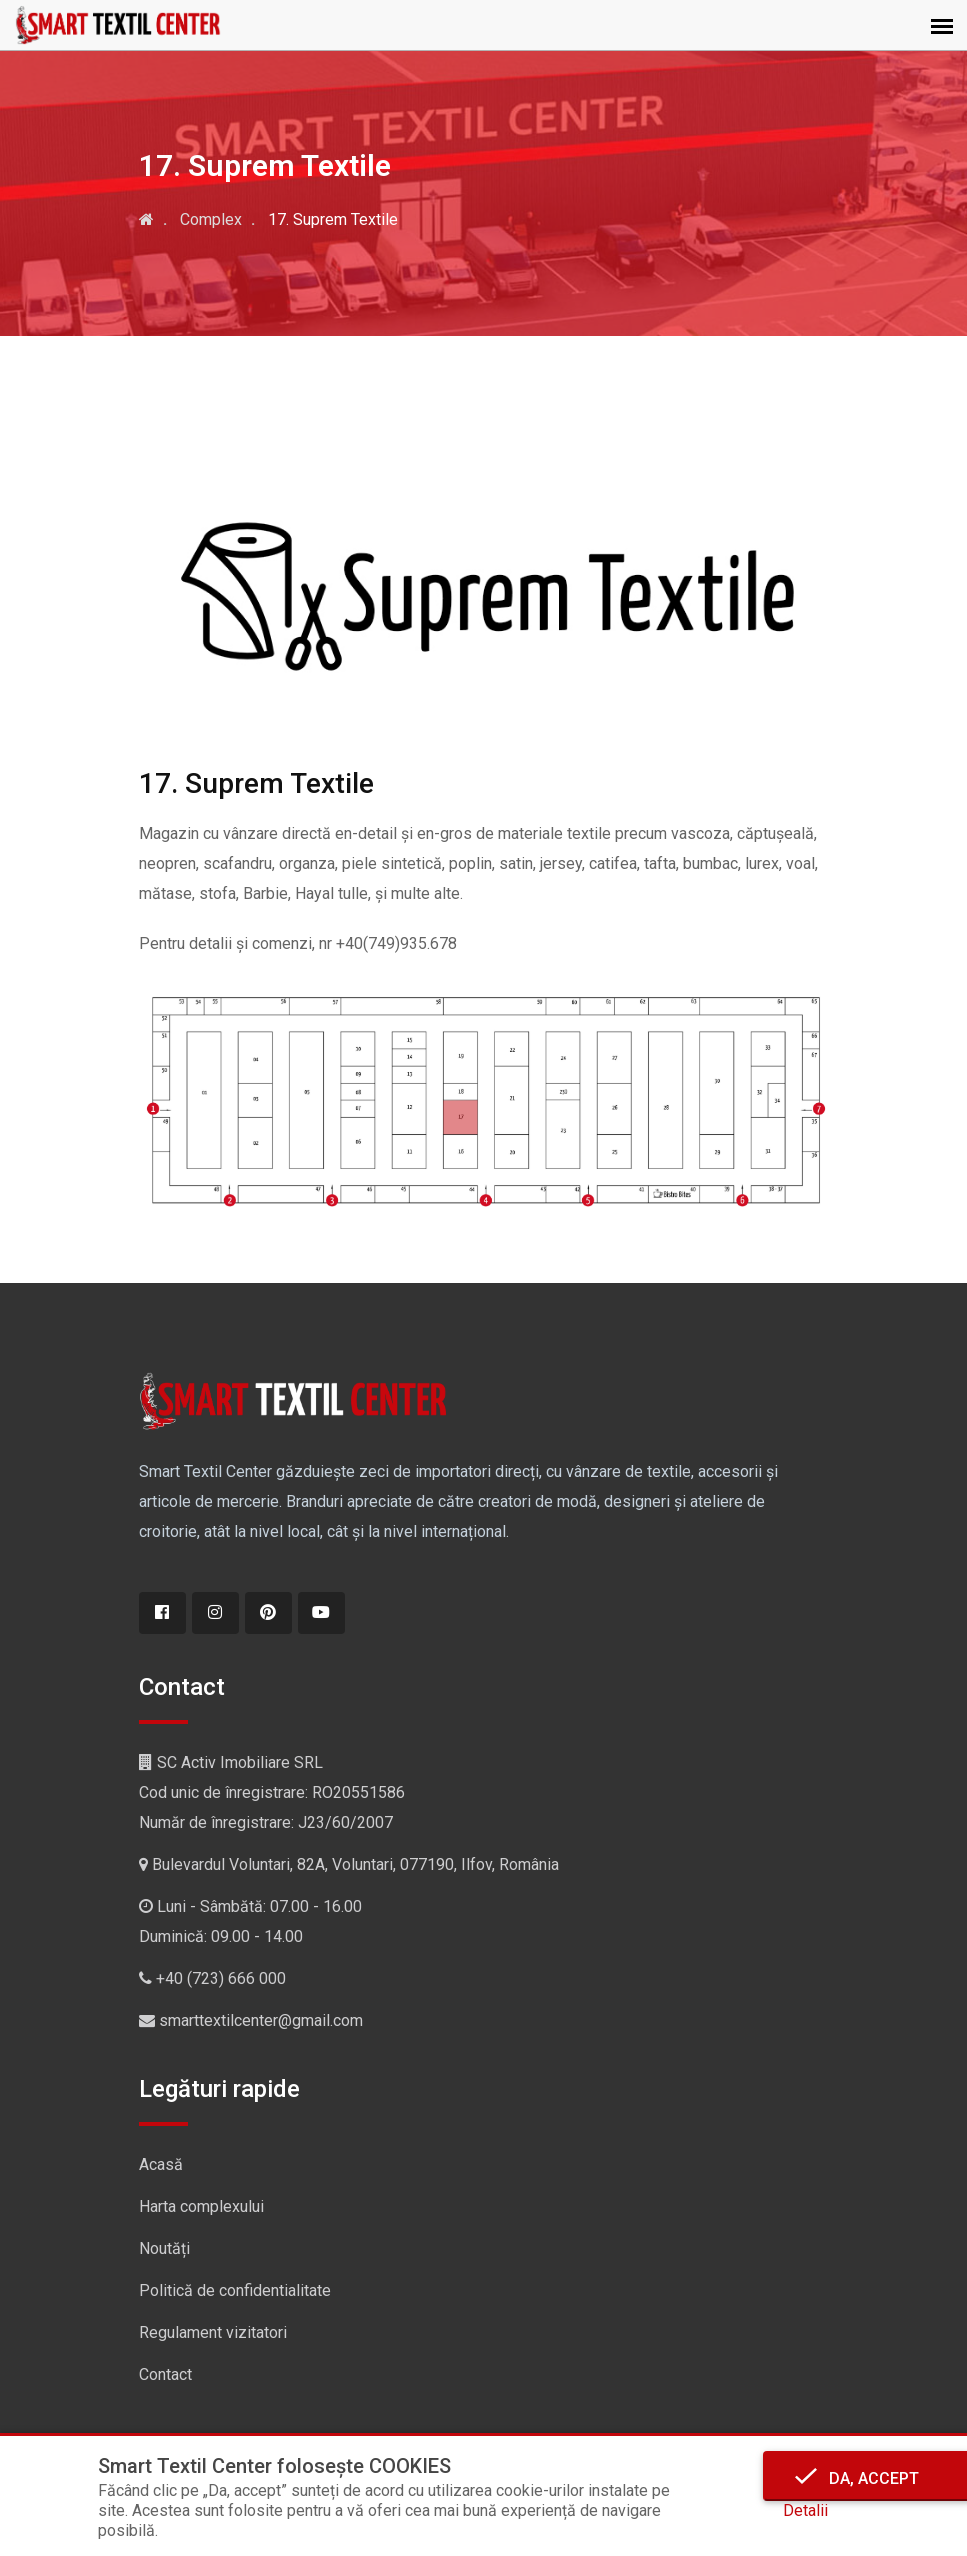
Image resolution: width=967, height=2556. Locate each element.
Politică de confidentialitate (235, 2290)
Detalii (805, 2510)
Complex (211, 219)
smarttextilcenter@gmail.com (261, 2020)
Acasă (161, 2164)
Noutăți (164, 2248)
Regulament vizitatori (213, 2332)
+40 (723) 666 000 (221, 1978)
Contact (165, 2374)
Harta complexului (201, 2206)
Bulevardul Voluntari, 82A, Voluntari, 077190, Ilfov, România (355, 1864)
